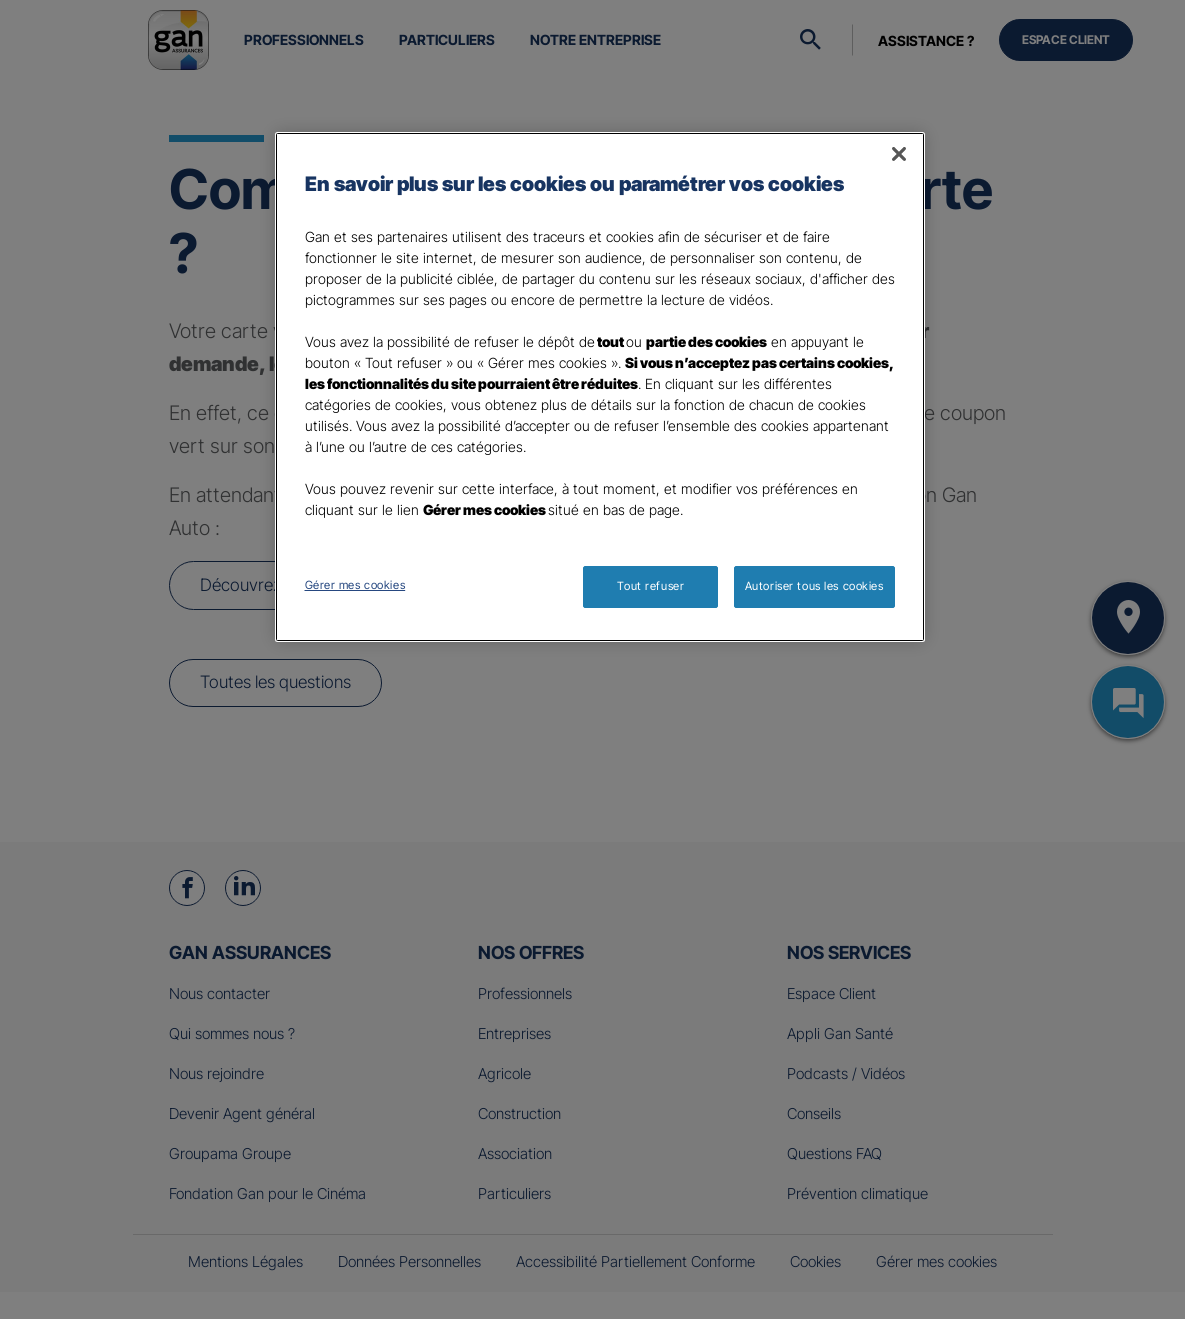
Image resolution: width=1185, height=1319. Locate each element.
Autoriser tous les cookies (814, 586)
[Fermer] (899, 154)
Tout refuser (650, 586)
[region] (600, 387)
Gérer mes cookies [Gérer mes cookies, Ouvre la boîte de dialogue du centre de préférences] (355, 585)
